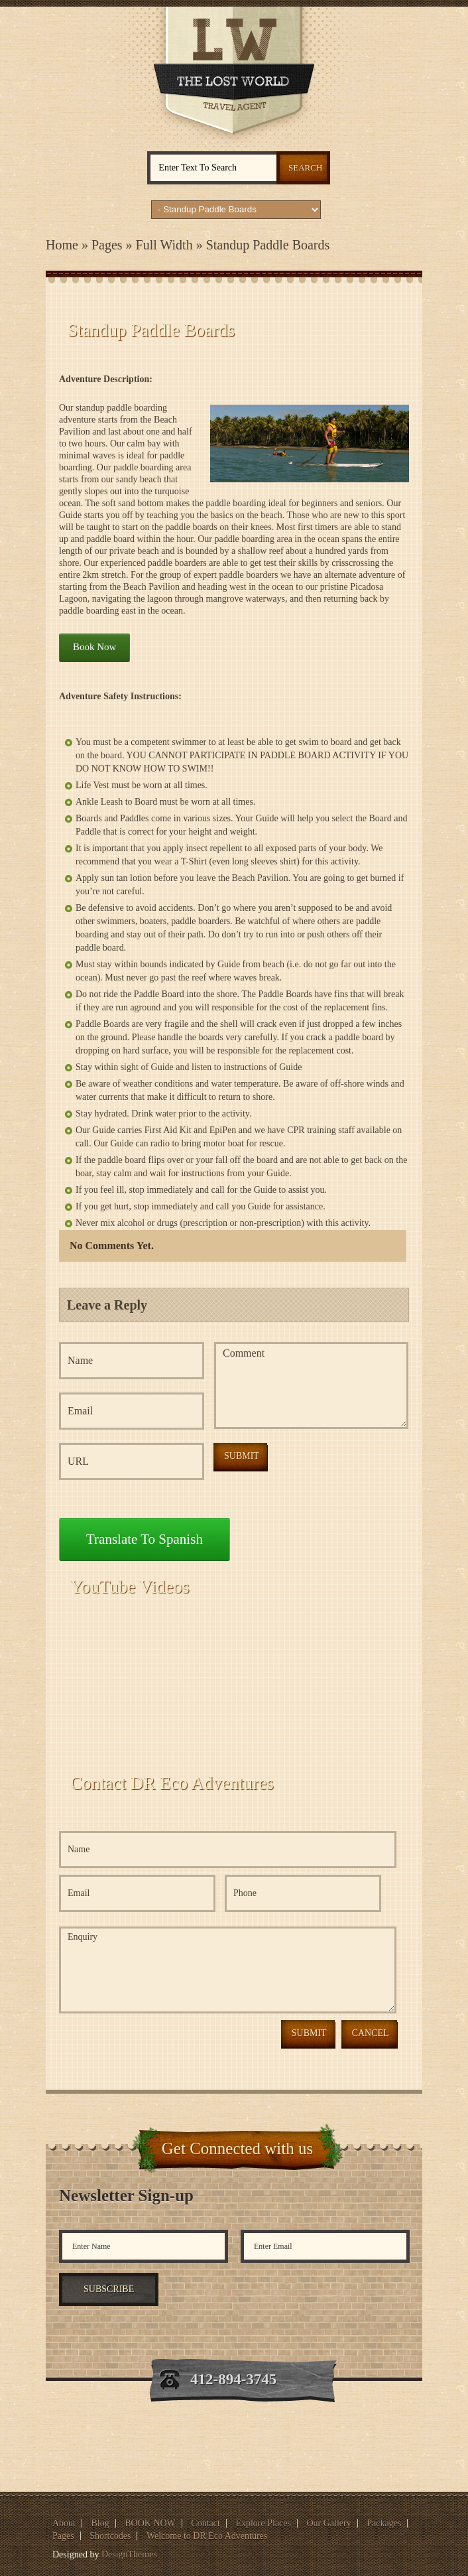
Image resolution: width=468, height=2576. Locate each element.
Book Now (94, 647)
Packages (384, 2523)
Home (62, 244)
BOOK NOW (150, 2523)
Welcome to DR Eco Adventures (206, 2536)
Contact (205, 2523)
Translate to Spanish (144, 1539)
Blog (100, 2523)
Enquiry (227, 1970)
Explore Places (263, 2523)
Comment (311, 1385)
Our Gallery (328, 2523)
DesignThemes (129, 2554)
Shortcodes (110, 2536)
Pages (107, 244)
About (64, 2523)
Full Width (164, 244)
